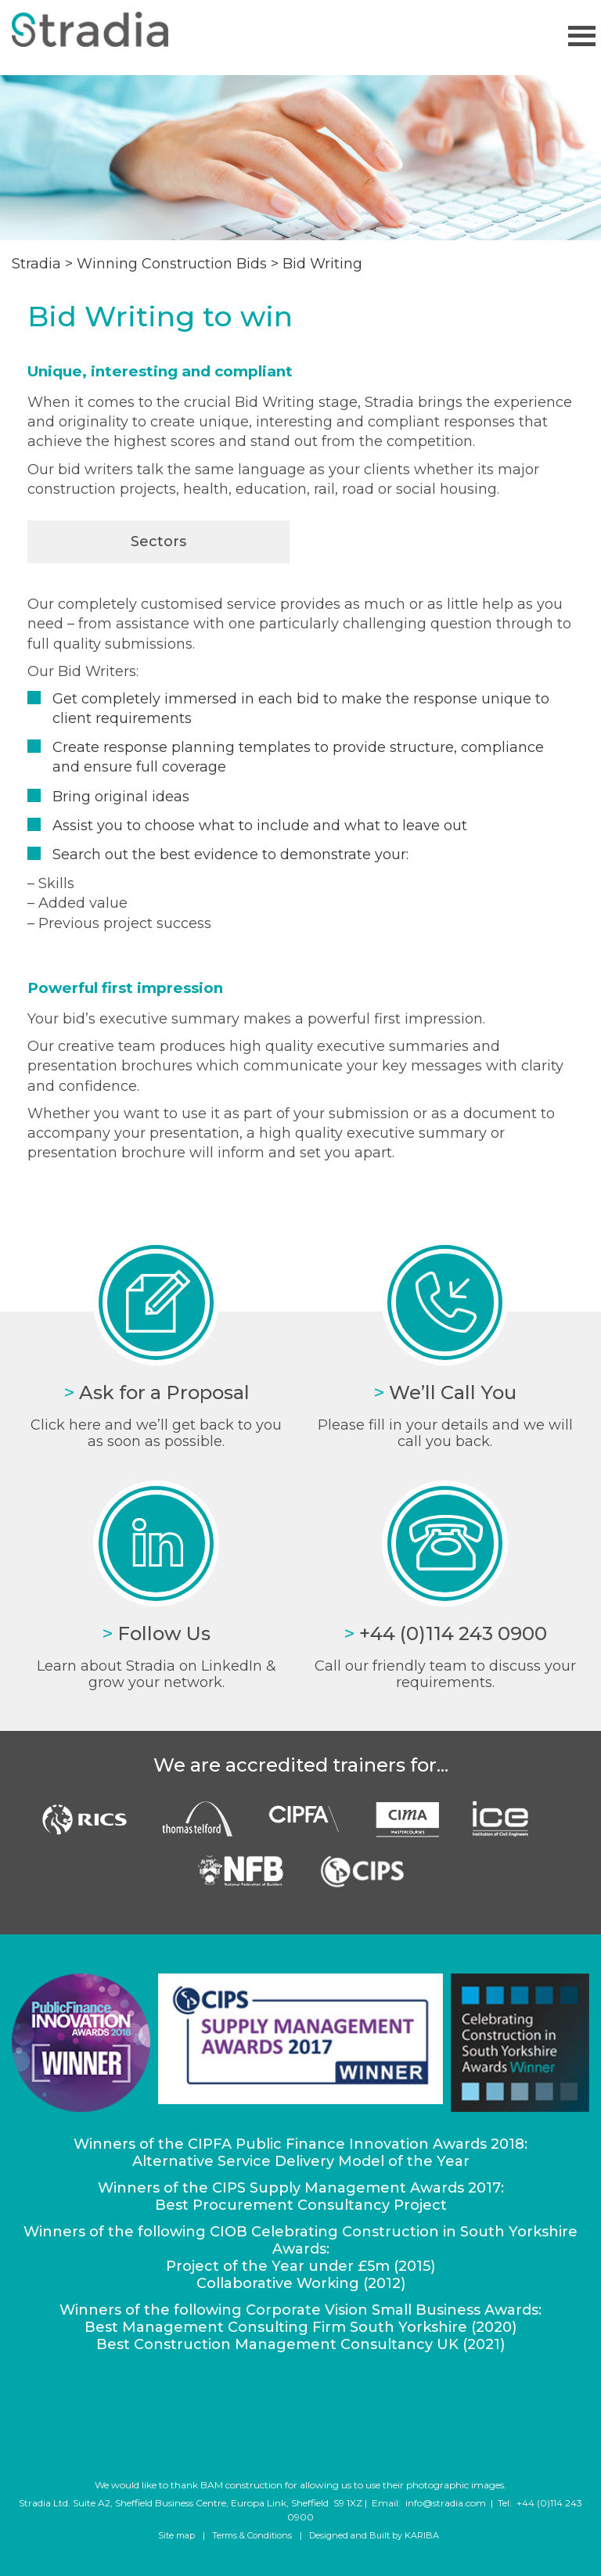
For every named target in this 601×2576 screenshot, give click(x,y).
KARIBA (422, 2535)
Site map (176, 2535)
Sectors (158, 541)
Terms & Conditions (252, 2535)
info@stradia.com (445, 2503)
